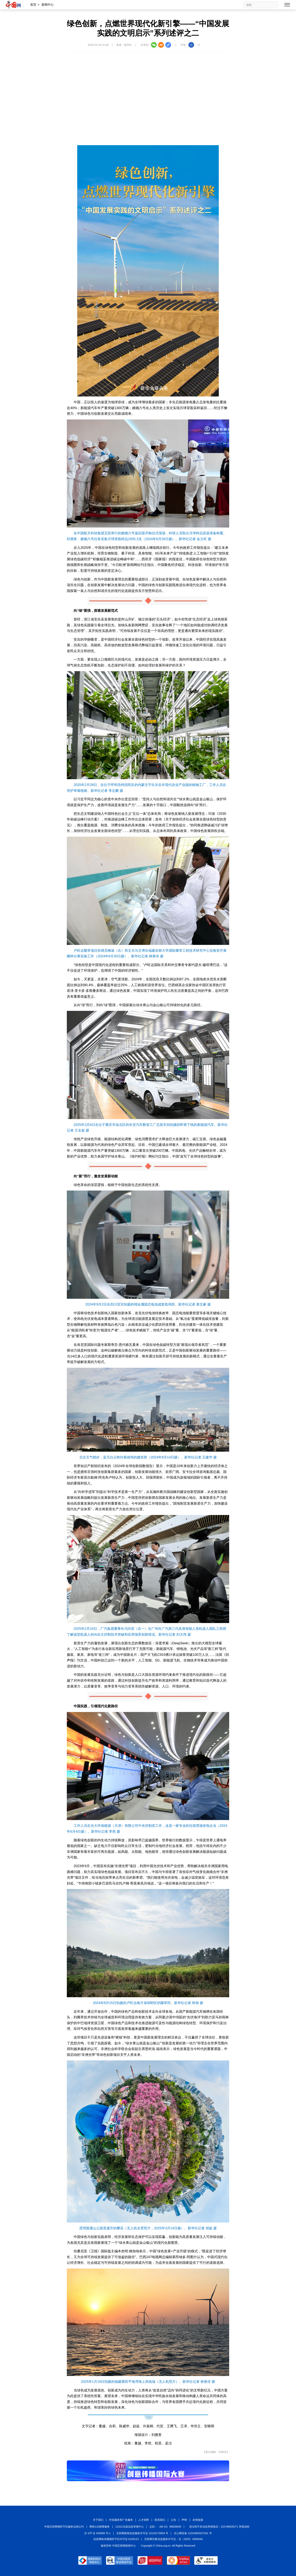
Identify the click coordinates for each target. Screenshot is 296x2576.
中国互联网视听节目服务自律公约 (64, 2526)
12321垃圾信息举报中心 (129, 2526)
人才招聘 (143, 2519)
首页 (33, 4)
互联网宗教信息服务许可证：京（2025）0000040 (173, 2539)
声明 (184, 2519)
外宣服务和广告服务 (121, 2519)
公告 (173, 2519)
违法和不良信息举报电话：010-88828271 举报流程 (219, 2526)
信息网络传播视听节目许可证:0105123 (116, 2539)
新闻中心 (48, 4)
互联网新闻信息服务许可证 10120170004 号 (142, 2533)
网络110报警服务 (99, 2526)
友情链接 (198, 2519)
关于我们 (98, 2519)
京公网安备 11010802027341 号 (193, 2533)
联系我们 (160, 2519)
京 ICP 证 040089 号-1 (97, 2533)
